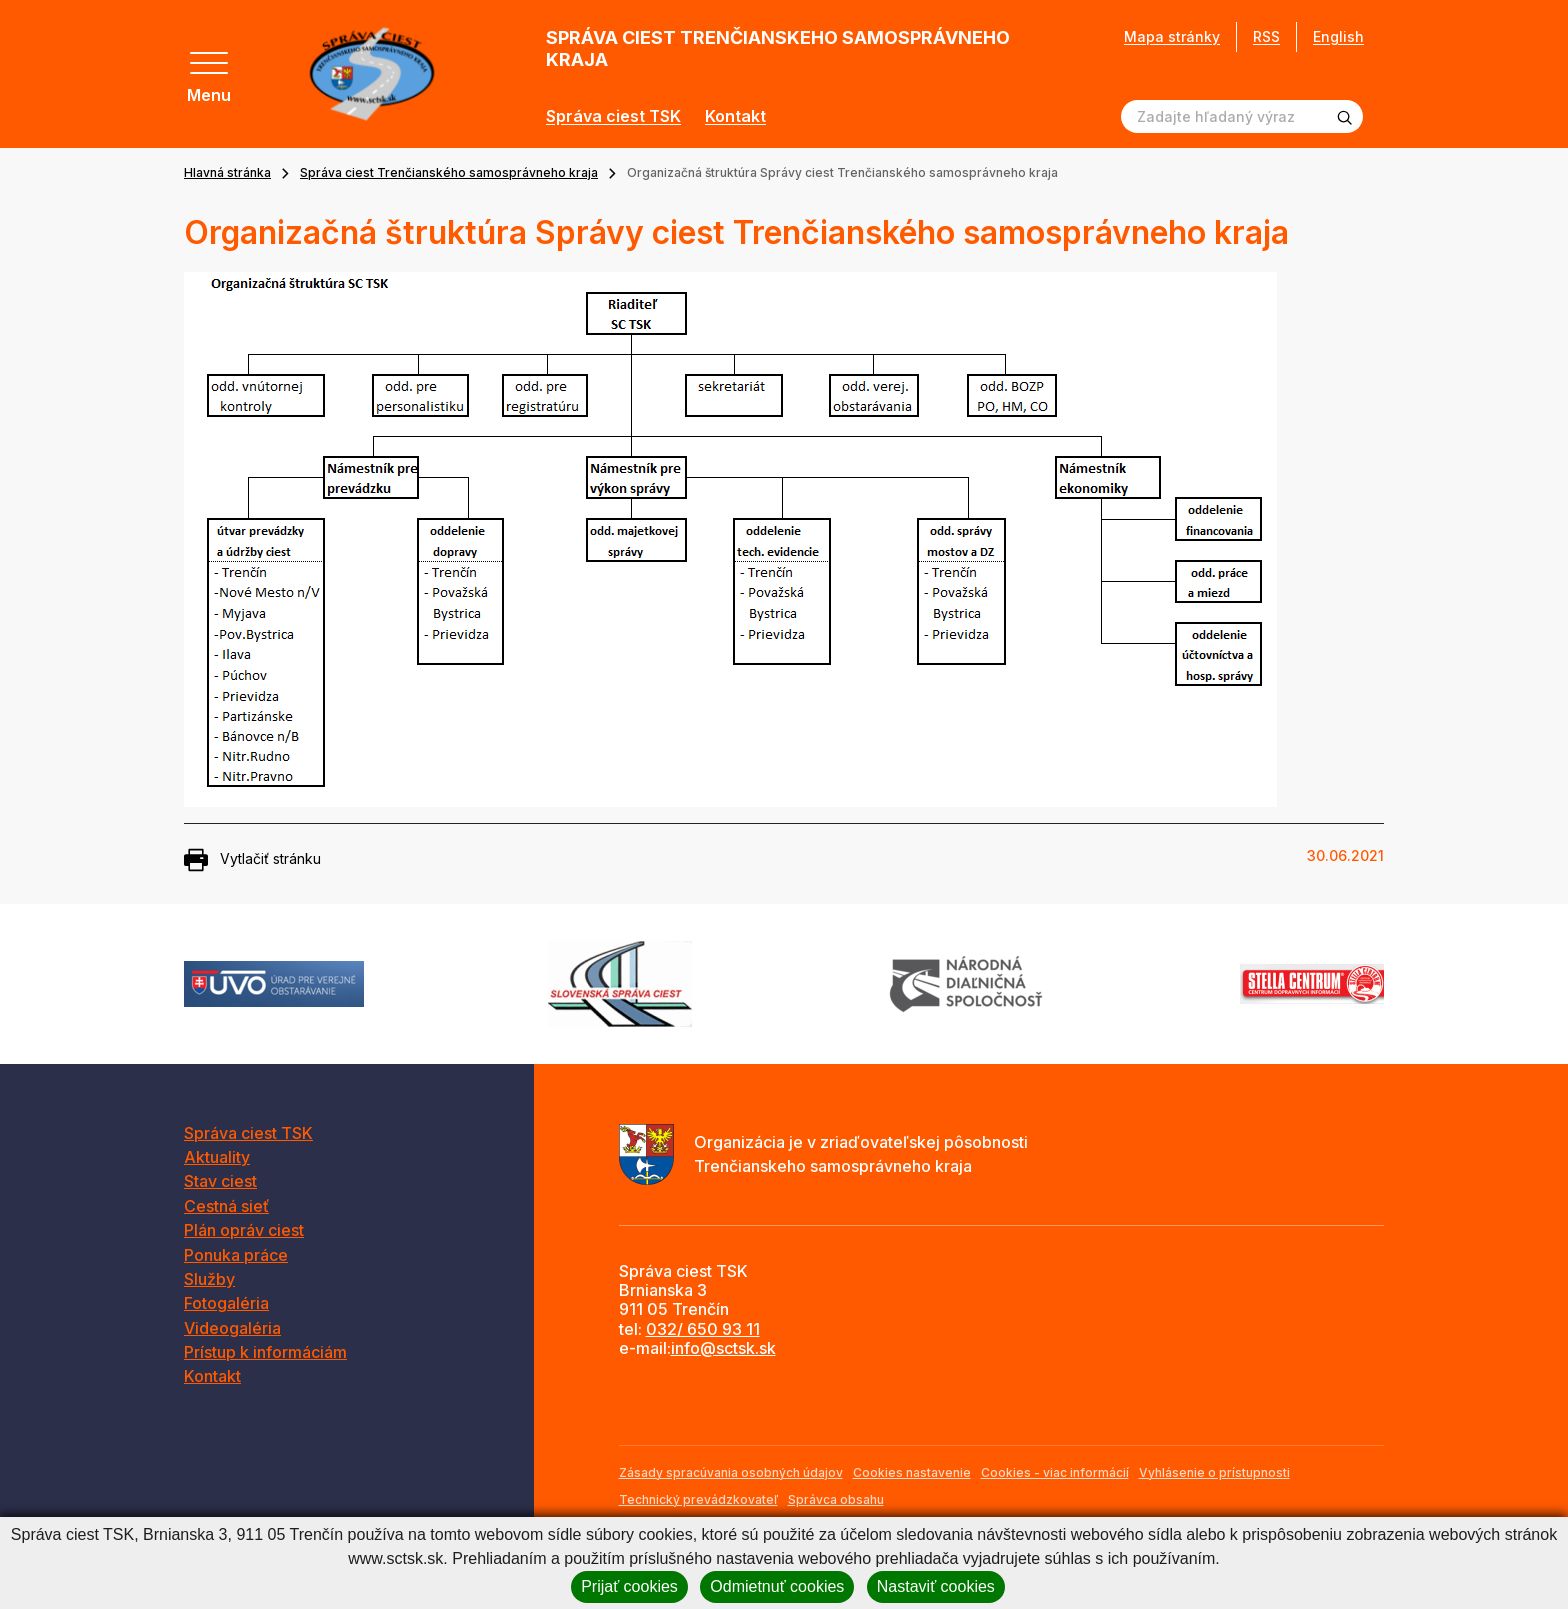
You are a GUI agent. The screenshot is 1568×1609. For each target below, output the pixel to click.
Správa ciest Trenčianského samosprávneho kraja (449, 172)
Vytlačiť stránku (252, 860)
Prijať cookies (629, 1586)
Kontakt (735, 116)
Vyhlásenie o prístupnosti (1214, 1472)
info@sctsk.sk (723, 1348)
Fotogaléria (226, 1303)
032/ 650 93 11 (703, 1329)
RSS (1266, 36)
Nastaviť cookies (936, 1586)
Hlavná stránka (227, 172)
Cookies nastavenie (912, 1472)
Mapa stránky (1172, 37)
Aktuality (217, 1157)
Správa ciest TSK (613, 116)
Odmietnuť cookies (777, 1586)
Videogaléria (232, 1328)
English (1338, 36)
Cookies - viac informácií (1055, 1472)
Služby (209, 1279)
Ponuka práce (236, 1255)
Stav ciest (220, 1181)
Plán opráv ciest (244, 1230)
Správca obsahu (836, 1499)
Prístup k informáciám (265, 1352)
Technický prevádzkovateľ (698, 1499)
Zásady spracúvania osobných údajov (731, 1472)
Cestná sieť (226, 1206)
